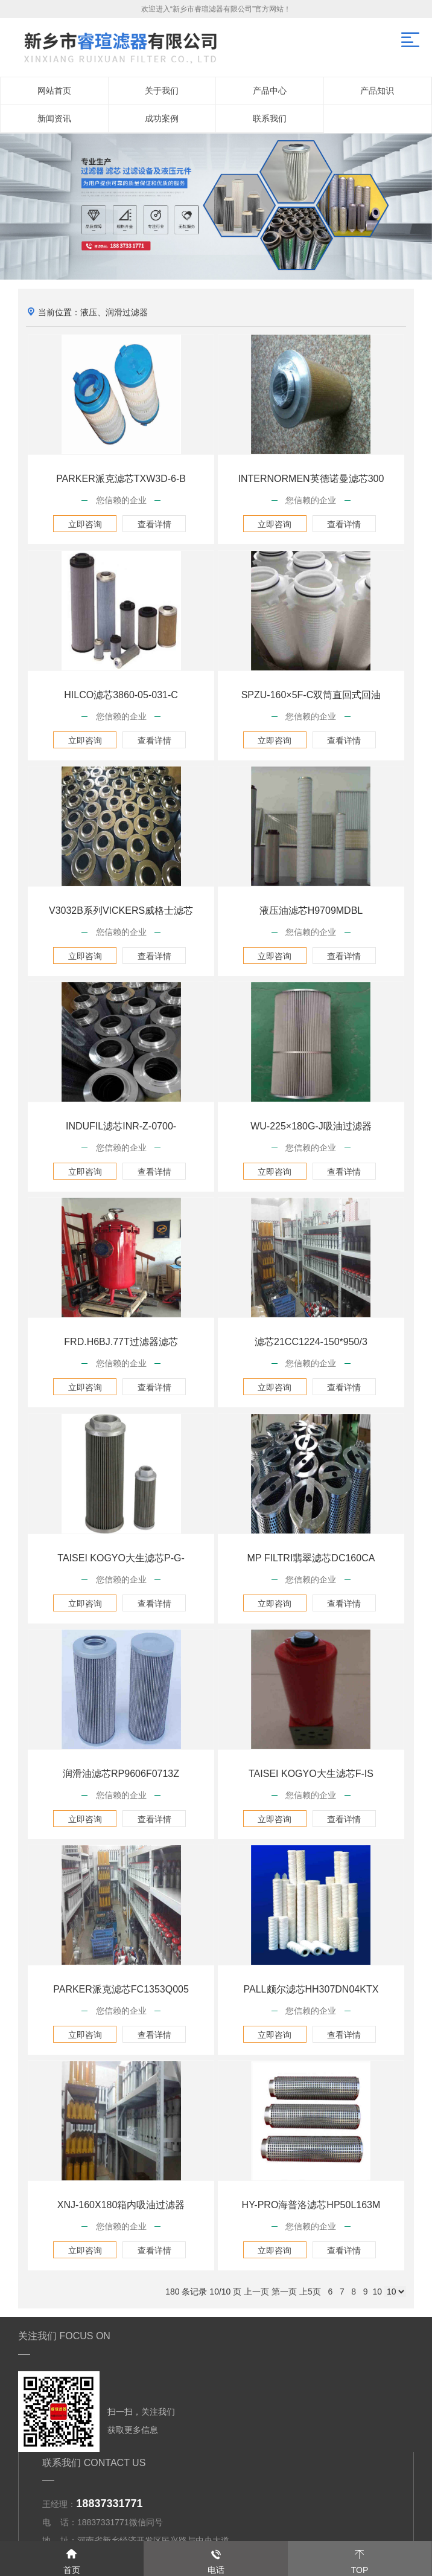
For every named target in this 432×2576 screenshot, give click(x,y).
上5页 (310, 2291)
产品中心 (270, 90)
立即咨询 (85, 524)
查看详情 (154, 524)
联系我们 (270, 118)
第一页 (284, 2291)
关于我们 (162, 90)
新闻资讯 (54, 118)
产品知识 (377, 90)
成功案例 (162, 118)
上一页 (256, 2291)
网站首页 (54, 90)
